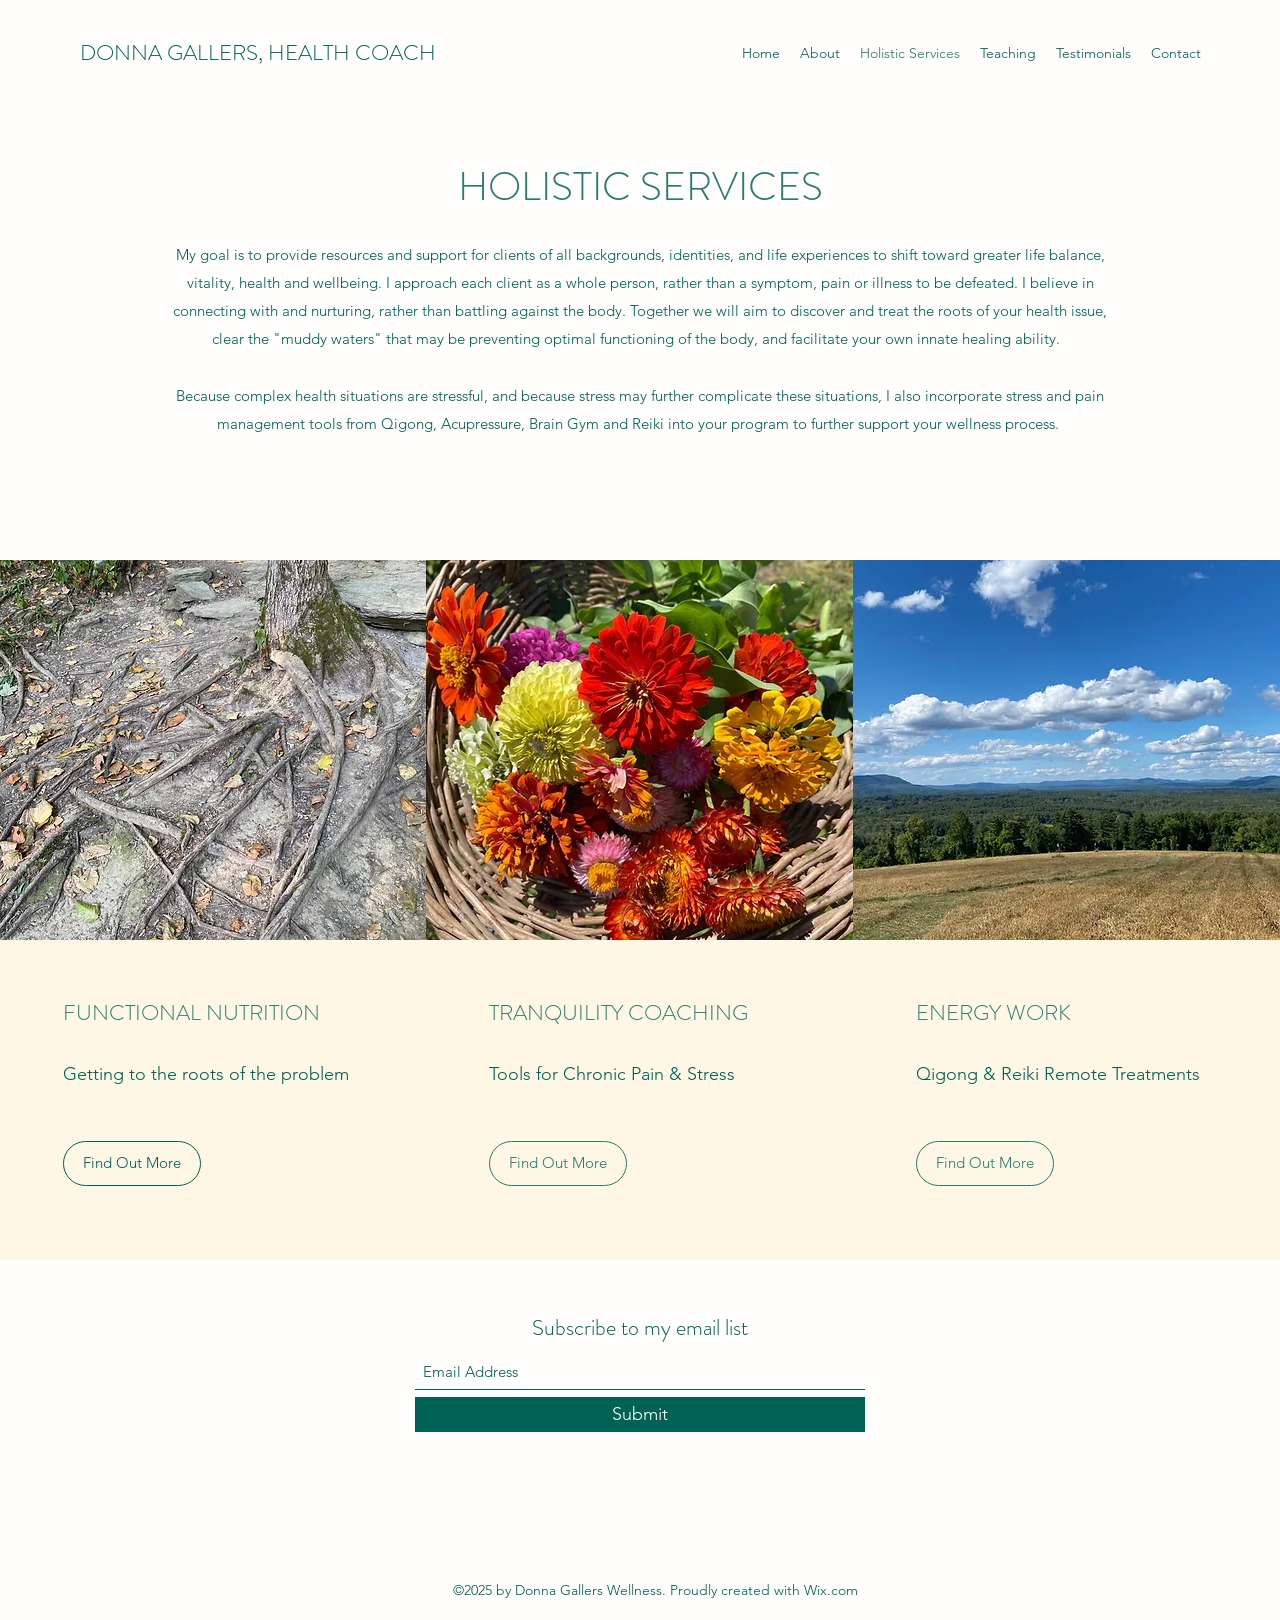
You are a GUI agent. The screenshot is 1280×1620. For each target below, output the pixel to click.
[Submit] (640, 1414)
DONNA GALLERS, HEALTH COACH (258, 52)
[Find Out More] (132, 1163)
